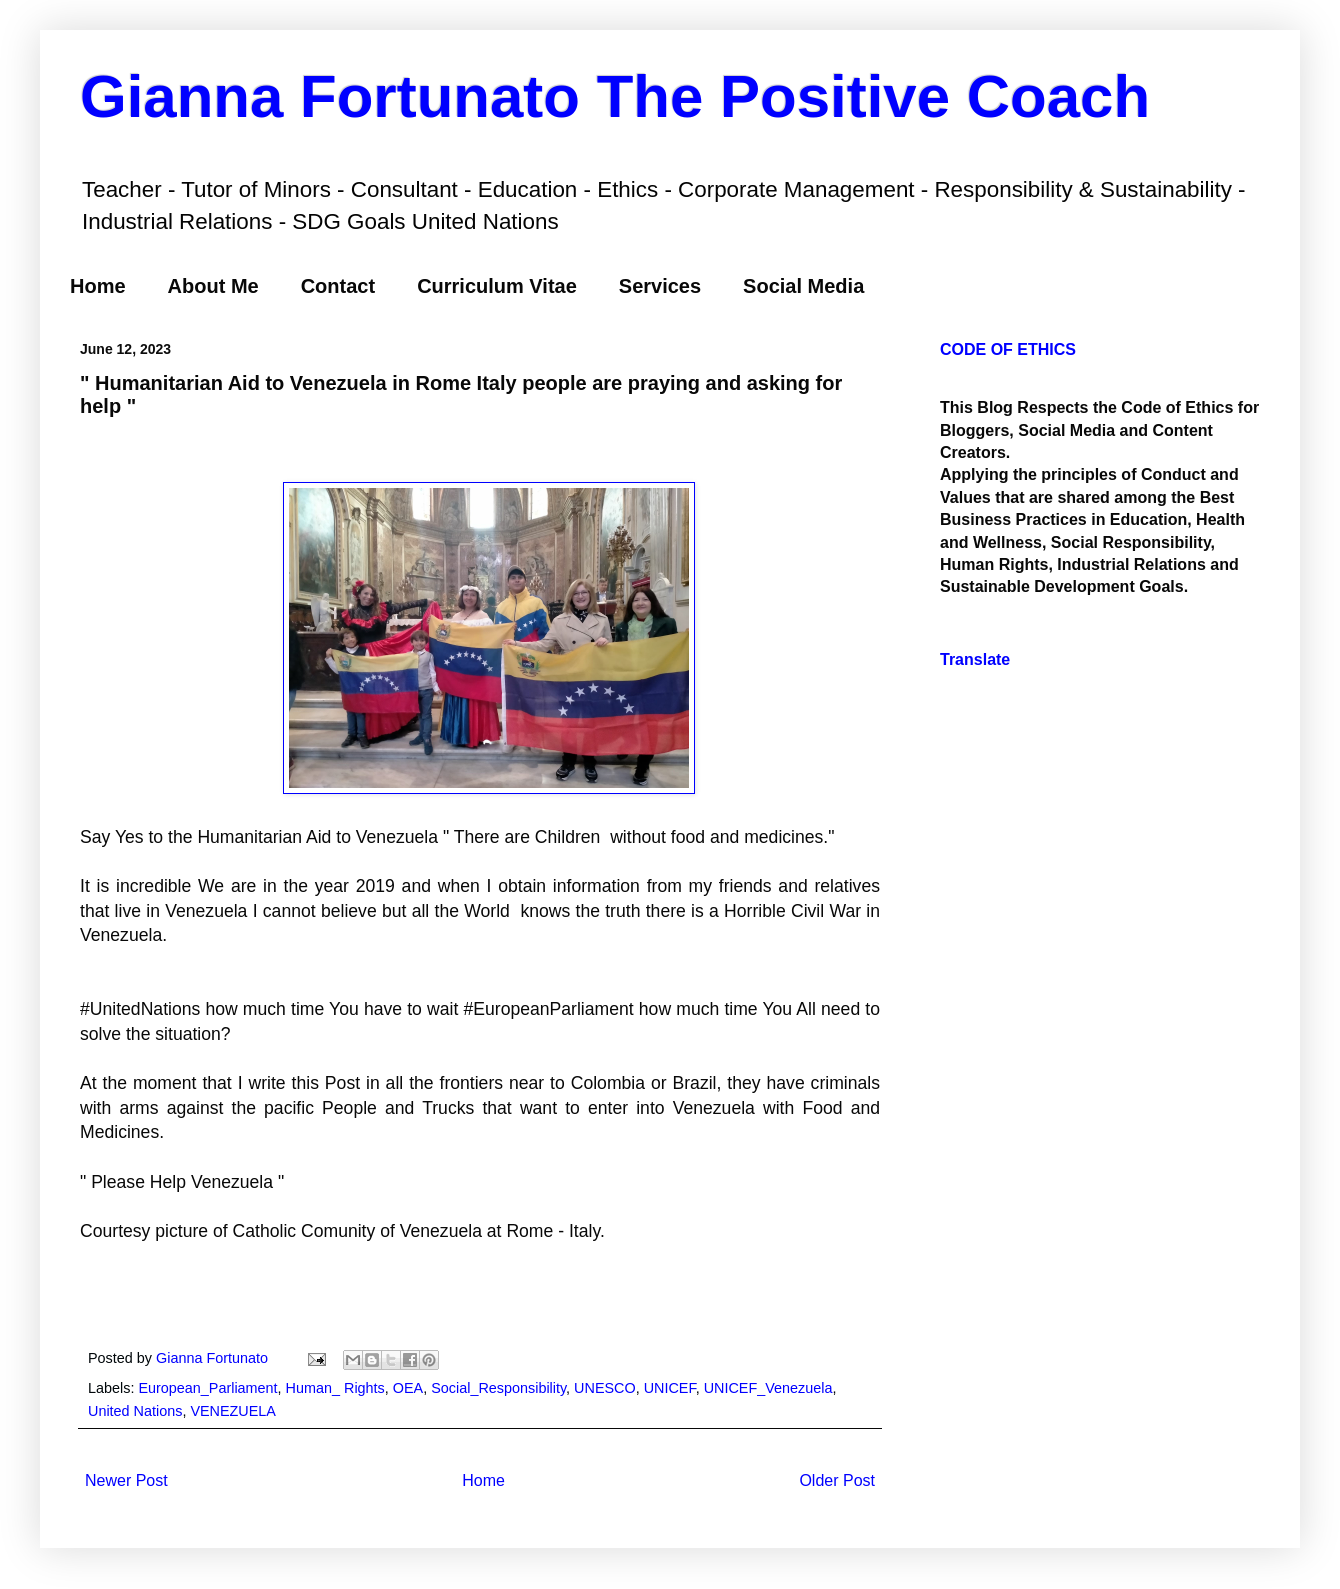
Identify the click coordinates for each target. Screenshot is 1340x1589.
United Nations (135, 1411)
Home (98, 286)
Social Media (803, 286)
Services (660, 286)
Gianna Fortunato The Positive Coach (615, 96)
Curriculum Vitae (497, 286)
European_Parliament (207, 1388)
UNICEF (670, 1388)
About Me (213, 286)
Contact (338, 286)
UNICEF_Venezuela (768, 1388)
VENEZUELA (233, 1411)
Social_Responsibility (498, 1388)
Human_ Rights (335, 1388)
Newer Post (126, 1480)
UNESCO (605, 1388)
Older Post (837, 1480)
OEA (408, 1388)
